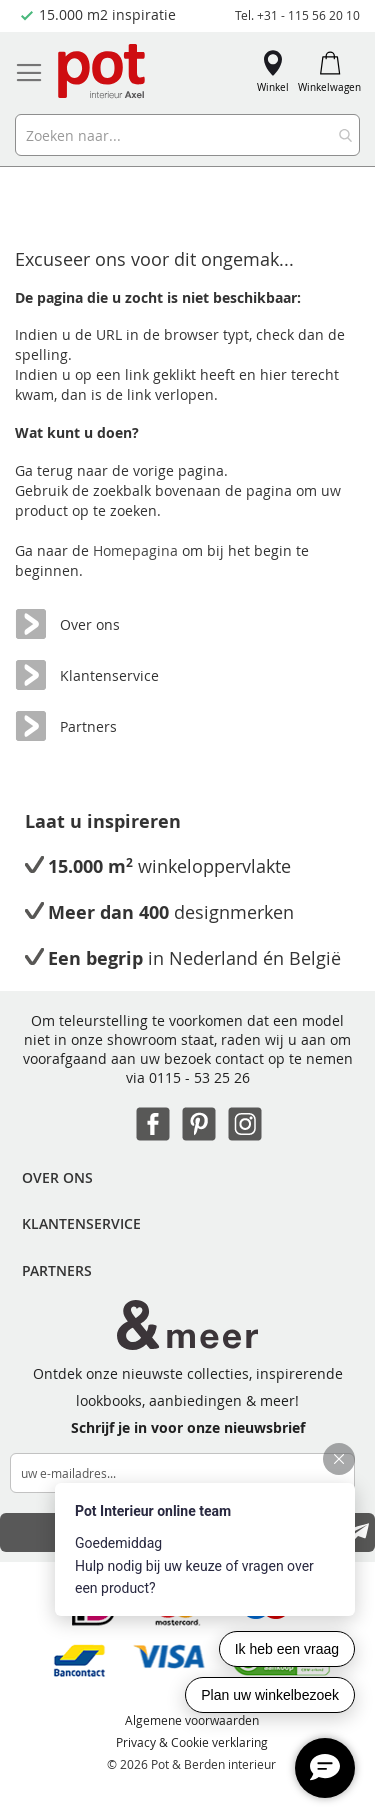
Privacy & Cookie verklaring (192, 1742)
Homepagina (137, 550)
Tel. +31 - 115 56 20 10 (297, 15)
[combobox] (187, 135)
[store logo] (103, 72)
